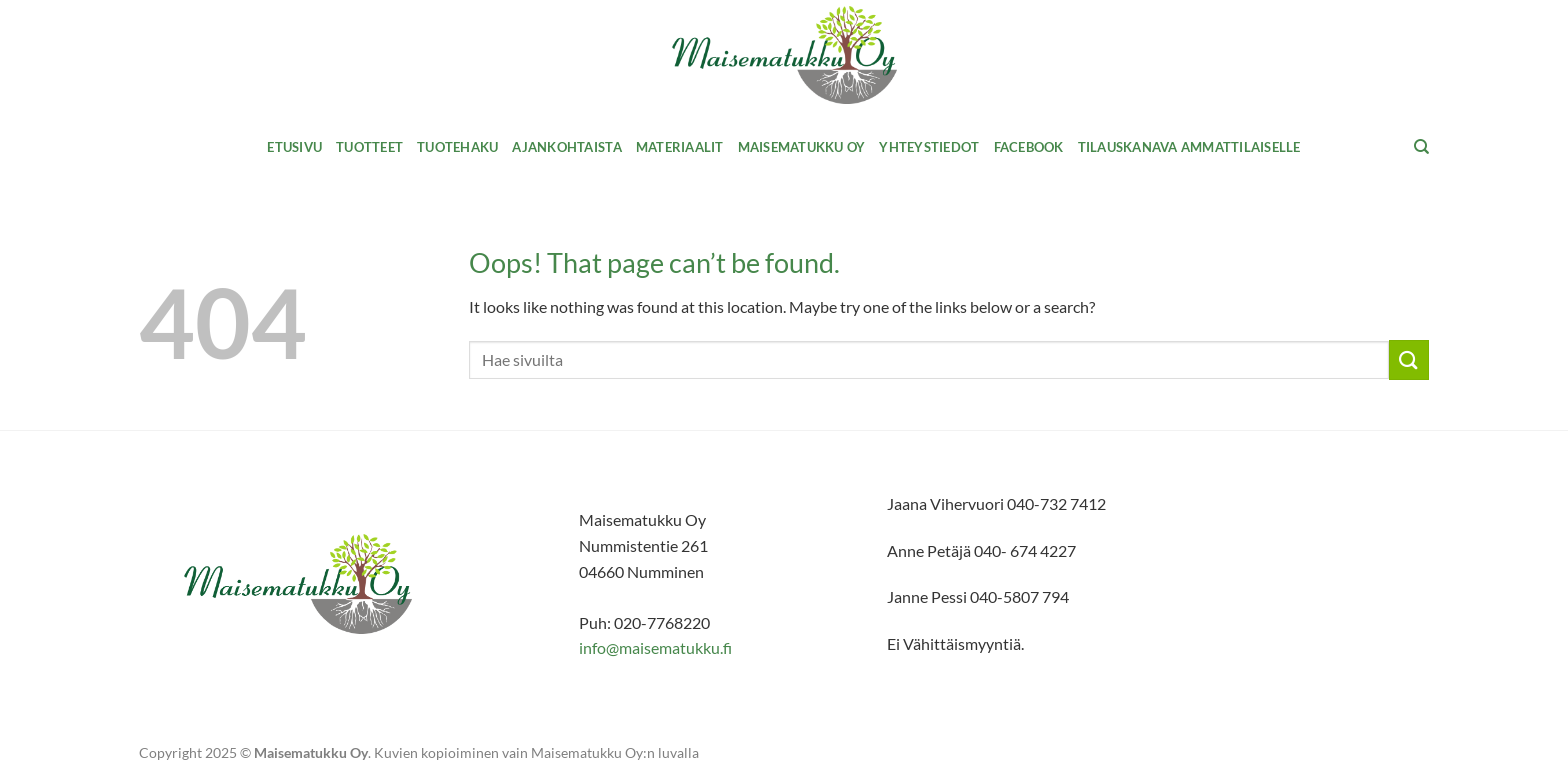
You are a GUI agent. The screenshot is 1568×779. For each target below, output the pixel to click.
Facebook (1029, 147)
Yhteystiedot (929, 147)
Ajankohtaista (566, 147)
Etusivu (294, 147)
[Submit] (1409, 359)
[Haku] (1421, 147)
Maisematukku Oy (802, 147)
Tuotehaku (457, 147)
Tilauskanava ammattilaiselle (1189, 147)
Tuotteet (369, 147)
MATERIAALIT (680, 147)
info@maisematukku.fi (655, 647)
